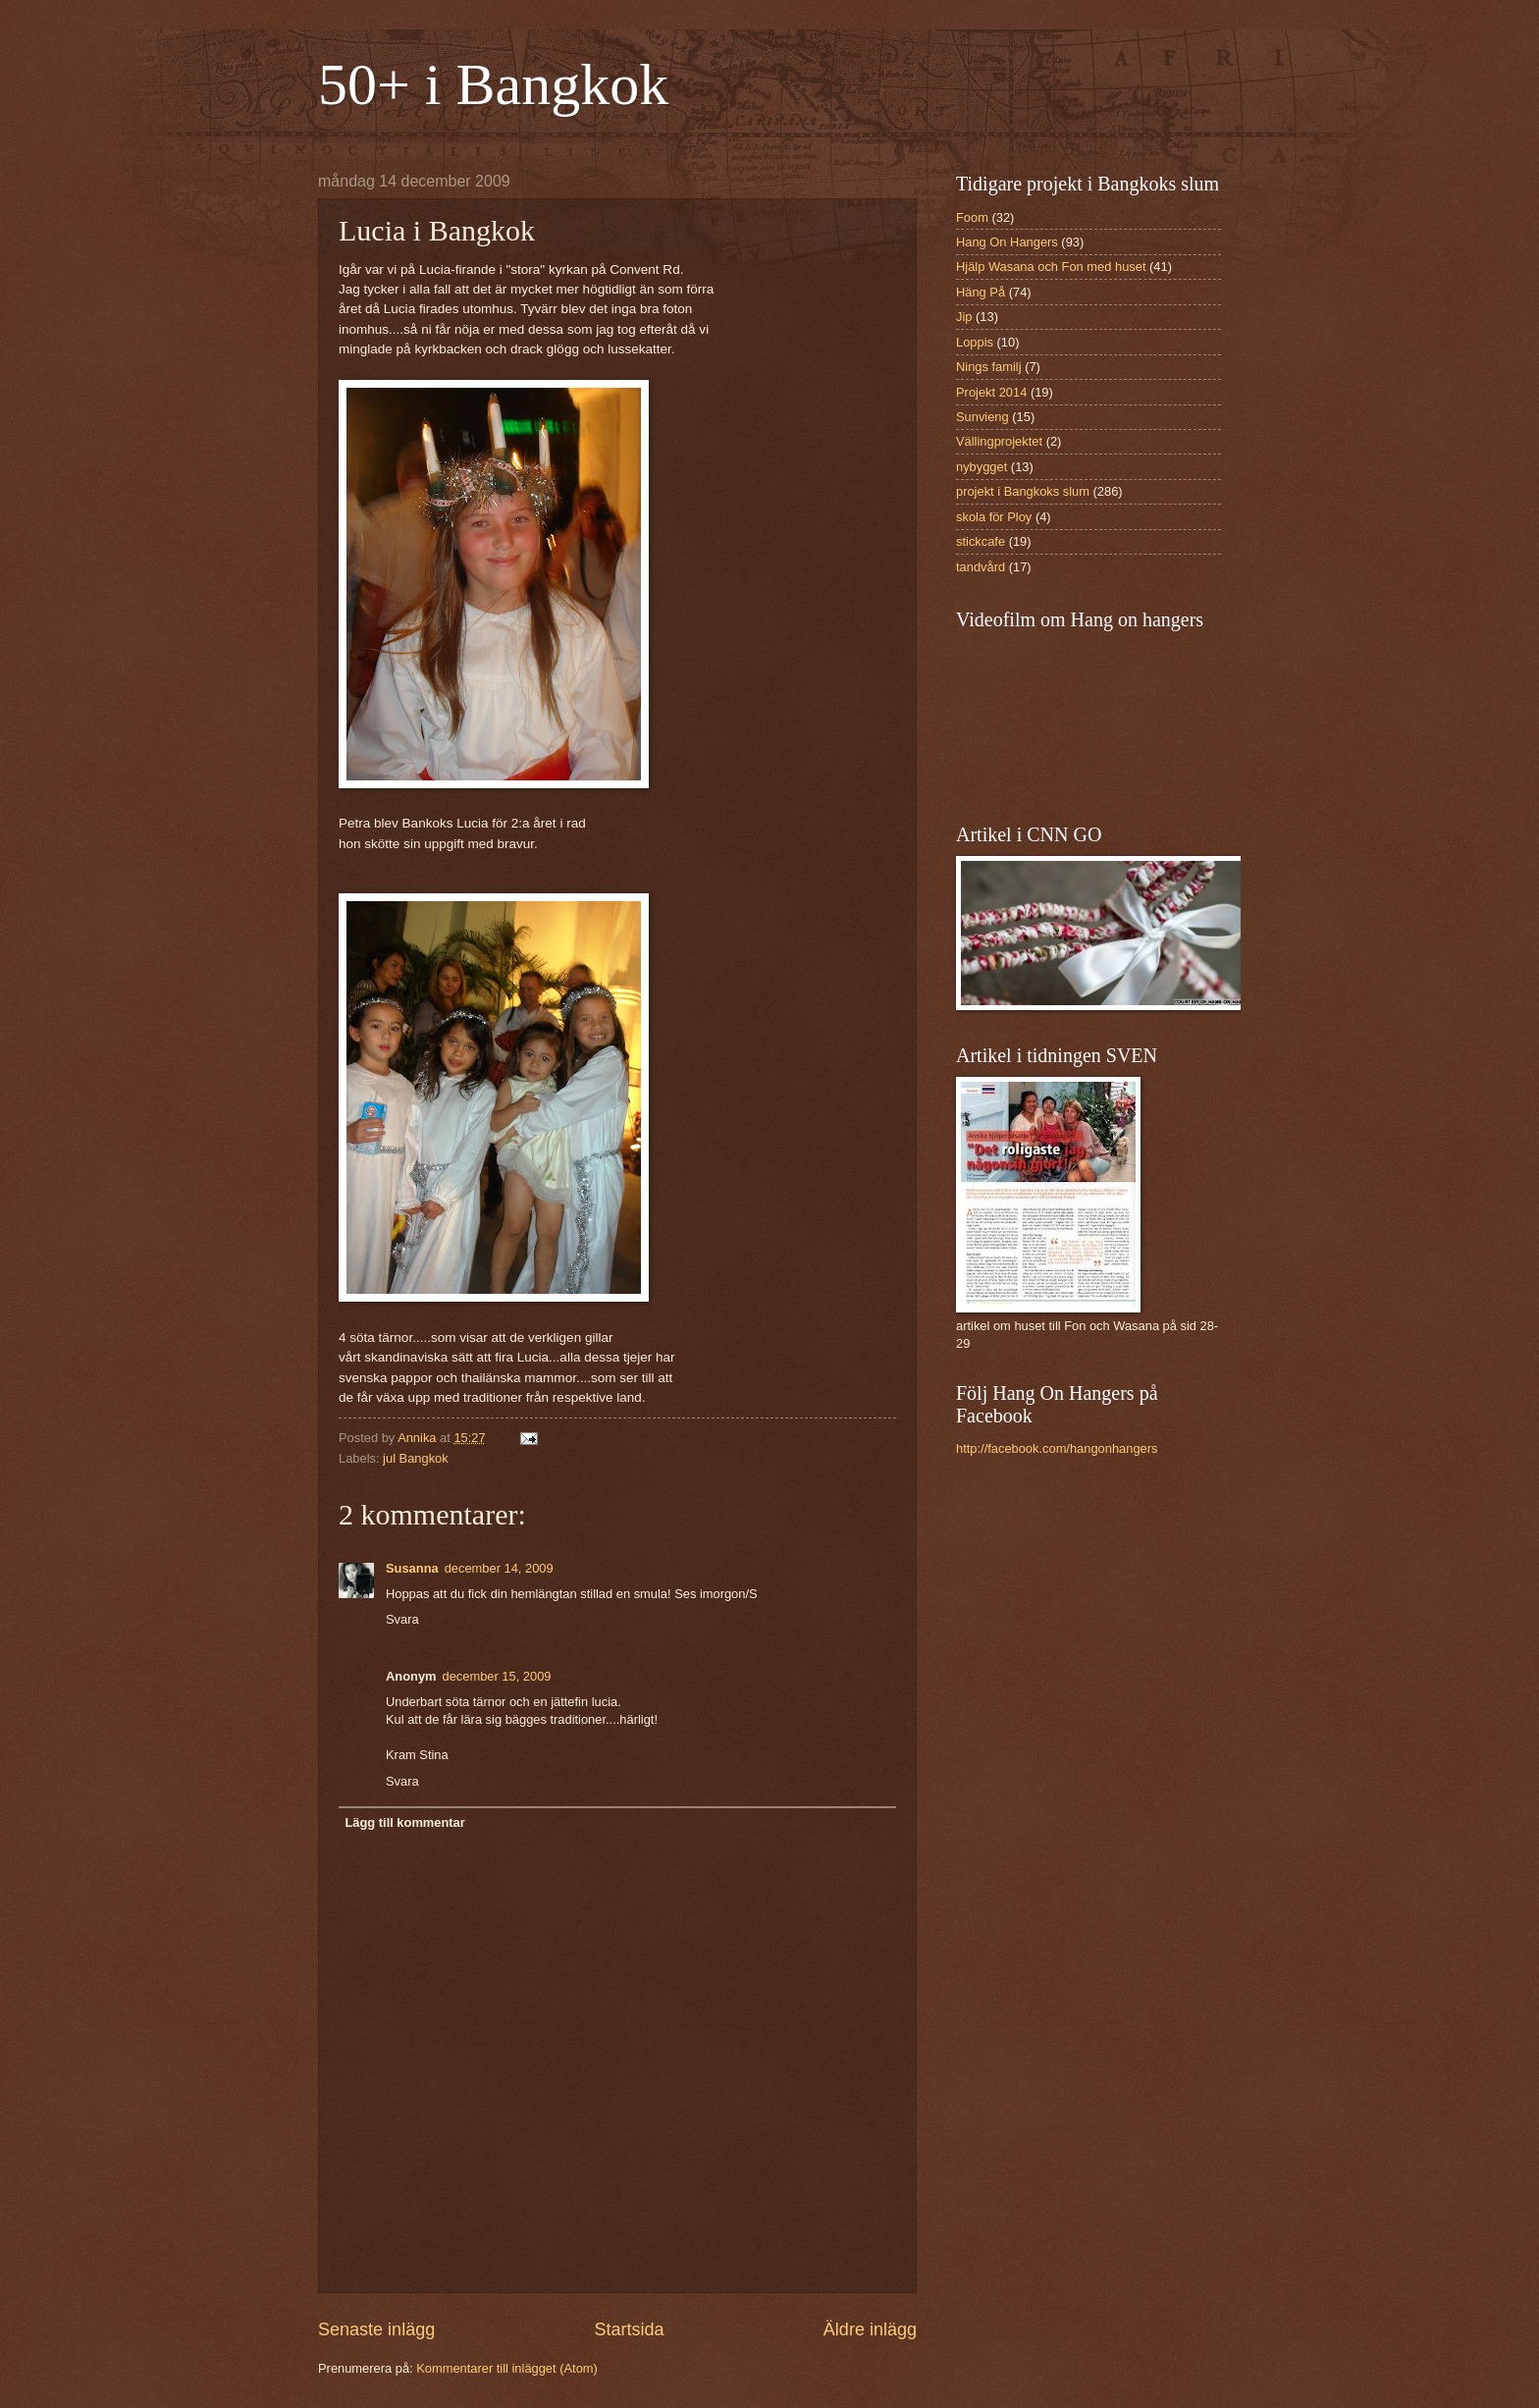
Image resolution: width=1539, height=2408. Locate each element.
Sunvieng (982, 416)
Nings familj (989, 366)
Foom (972, 217)
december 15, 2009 (497, 1676)
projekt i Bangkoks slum (1022, 491)
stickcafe (980, 541)
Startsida (628, 2329)
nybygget (981, 466)
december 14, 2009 (499, 1568)
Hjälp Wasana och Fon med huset (1050, 266)
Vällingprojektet (999, 441)
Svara (402, 1619)
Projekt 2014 (991, 392)
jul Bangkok (416, 1458)
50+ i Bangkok (493, 84)
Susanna (412, 1568)
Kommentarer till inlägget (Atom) (507, 2368)
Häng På (980, 292)
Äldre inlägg (870, 2329)
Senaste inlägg (376, 2329)
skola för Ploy (994, 516)
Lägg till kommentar (404, 1822)
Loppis (974, 342)
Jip (964, 316)
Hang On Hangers (1007, 242)
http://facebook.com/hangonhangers (1056, 1448)
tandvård (980, 567)
